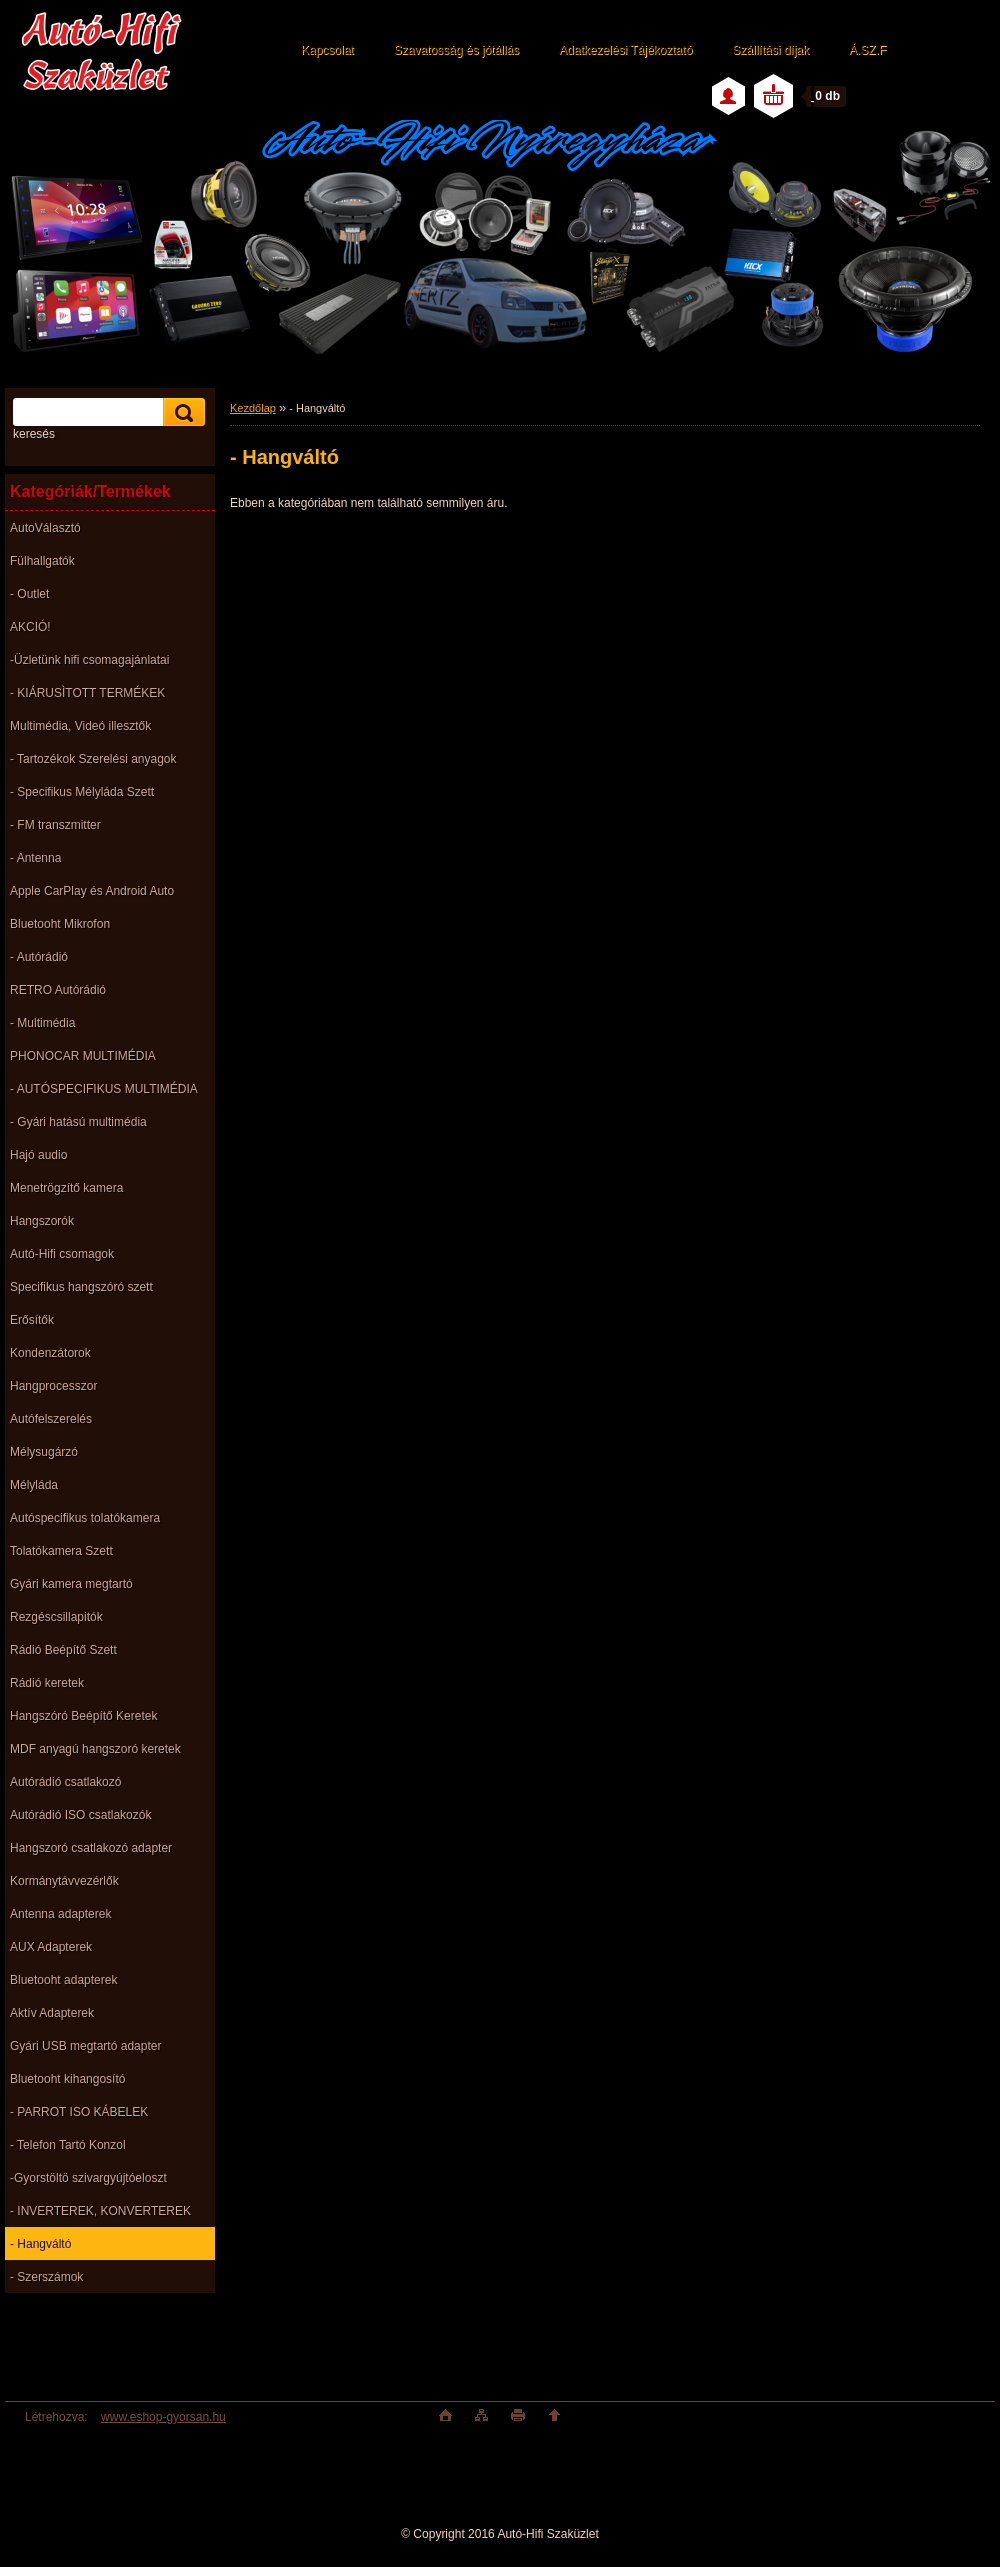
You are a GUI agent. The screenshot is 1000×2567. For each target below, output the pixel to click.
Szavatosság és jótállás (456, 50)
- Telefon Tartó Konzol (68, 2145)
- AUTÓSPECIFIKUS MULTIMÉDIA (104, 1089)
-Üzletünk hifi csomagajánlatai (89, 660)
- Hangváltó (40, 2244)
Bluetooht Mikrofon (60, 924)
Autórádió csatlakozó (65, 1782)
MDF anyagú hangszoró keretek (95, 1749)
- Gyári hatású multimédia (78, 1122)
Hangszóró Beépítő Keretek (83, 1716)
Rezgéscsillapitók (56, 1617)
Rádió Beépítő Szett (63, 1650)
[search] (181, 412)
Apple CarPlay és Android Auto (92, 891)
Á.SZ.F (867, 50)
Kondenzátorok (50, 1353)
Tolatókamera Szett (61, 1551)
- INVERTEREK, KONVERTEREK (100, 2211)
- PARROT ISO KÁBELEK (79, 2112)
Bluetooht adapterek (63, 1980)
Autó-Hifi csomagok (62, 1254)
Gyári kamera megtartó (71, 1584)
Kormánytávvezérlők (64, 1881)
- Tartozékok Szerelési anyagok (93, 759)
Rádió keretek (47, 1683)
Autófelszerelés (51, 1419)
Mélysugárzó (44, 1452)
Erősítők (32, 1320)
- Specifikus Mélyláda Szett (82, 792)
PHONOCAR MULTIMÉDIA (83, 1056)
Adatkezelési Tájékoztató (625, 50)
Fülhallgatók (42, 561)
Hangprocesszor (53, 1386)
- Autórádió (39, 957)
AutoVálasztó (45, 528)
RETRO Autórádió (58, 990)
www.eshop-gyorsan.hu (163, 2417)
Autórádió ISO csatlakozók (80, 1815)
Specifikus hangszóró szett (81, 1287)
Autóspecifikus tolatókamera (85, 1518)
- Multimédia (42, 1023)
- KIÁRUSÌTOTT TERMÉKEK (87, 693)
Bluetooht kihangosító (67, 2079)
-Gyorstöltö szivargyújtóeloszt (88, 2178)
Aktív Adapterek (52, 2013)
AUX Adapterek (51, 1947)
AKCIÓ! (30, 627)
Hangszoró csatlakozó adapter (91, 1848)
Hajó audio (38, 1155)
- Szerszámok (46, 2277)
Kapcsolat (327, 50)
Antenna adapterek (60, 1914)
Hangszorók (42, 1221)
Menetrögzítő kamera (66, 1188)
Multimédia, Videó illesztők (80, 726)
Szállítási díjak (770, 50)
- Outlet (29, 594)
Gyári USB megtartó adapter (85, 2046)
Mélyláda (34, 1485)
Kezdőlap (253, 408)
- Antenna (35, 858)
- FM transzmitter (55, 825)
